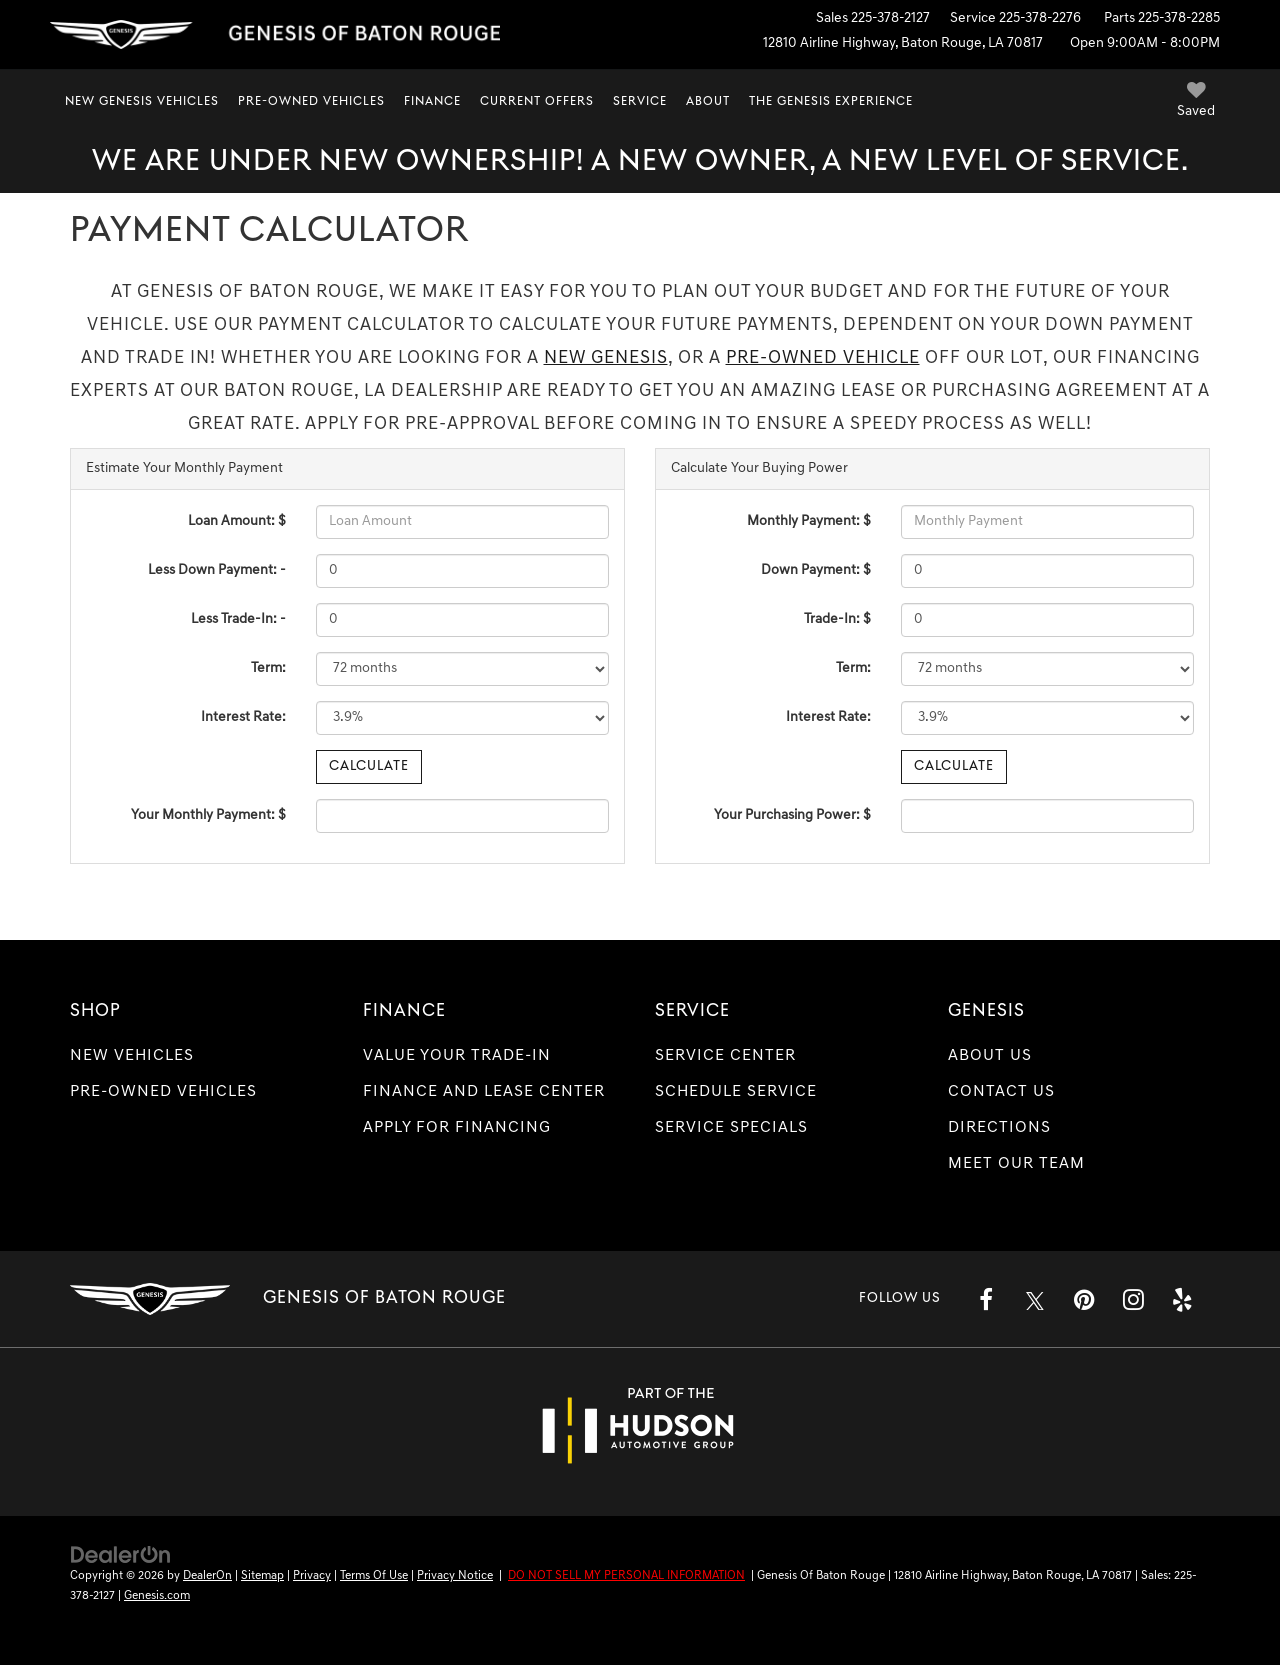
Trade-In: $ (837, 619)
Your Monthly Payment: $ (208, 815)
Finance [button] (432, 102)
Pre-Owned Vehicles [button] (311, 102)
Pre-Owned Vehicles (163, 1092)
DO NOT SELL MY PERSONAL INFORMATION (626, 1576)
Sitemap (262, 1576)
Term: (268, 668)
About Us (990, 1056)
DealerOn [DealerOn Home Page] (207, 1576)
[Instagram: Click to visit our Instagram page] (1133, 1299)
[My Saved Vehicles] (1196, 102)
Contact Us (1001, 1092)
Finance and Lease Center (484, 1092)
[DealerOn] (121, 1554)
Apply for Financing (457, 1128)
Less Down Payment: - (217, 570)
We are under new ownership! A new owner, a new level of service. (640, 162)
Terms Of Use (374, 1576)
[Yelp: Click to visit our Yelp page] (1182, 1299)
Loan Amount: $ (237, 521)
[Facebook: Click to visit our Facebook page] (986, 1299)
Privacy (312, 1576)
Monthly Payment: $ (809, 521)
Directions (999, 1128)
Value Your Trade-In (457, 1056)
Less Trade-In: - (238, 619)
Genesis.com (157, 1596)
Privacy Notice (455, 1576)
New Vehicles (132, 1056)
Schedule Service (736, 1092)
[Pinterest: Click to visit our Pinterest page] (1084, 1299)
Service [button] (640, 102)
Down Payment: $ (816, 570)
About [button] (708, 102)
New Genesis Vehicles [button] (142, 102)
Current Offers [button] (537, 102)
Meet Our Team (1016, 1164)
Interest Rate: (243, 717)
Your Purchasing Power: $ (792, 815)
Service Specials (731, 1128)
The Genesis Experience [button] (831, 102)
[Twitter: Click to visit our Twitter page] (1035, 1299)
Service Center (725, 1056)
